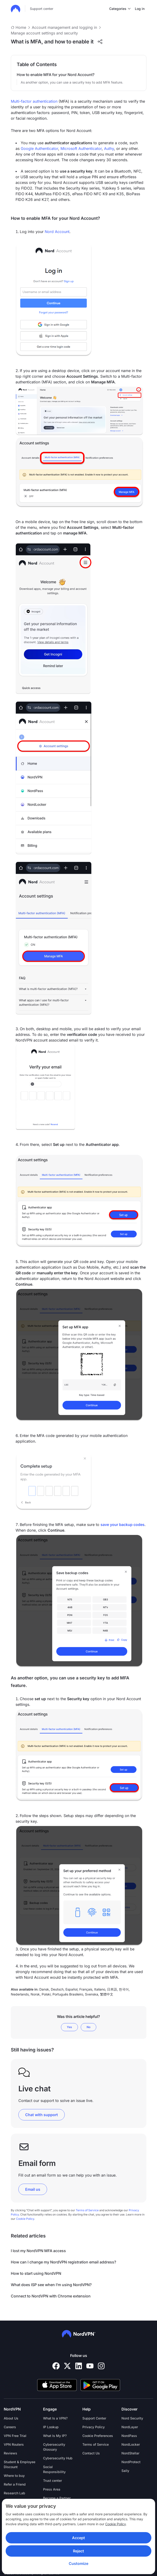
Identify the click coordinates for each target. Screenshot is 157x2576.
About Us (11, 2418)
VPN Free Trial (15, 2436)
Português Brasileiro (67, 1994)
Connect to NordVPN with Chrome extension (51, 2296)
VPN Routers (14, 2444)
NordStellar (130, 2453)
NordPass (129, 2436)
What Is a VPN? (55, 2418)
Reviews (10, 2453)
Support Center (94, 2418)
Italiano (99, 1989)
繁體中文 (106, 1994)
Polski (46, 1994)
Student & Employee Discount (19, 2464)
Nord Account (57, 231)
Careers (10, 2427)
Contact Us (91, 2453)
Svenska (91, 1994)
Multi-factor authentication (34, 101)
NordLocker (130, 2444)
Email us (32, 2189)
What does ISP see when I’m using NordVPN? (51, 2284)
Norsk (35, 1994)
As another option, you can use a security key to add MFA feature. (72, 82)
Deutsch (57, 1989)
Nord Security (132, 2418)
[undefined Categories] (129, 8)
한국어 (124, 1989)
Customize (78, 2563)
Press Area (51, 2489)
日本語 (112, 1989)
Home (21, 27)
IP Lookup (51, 2427)
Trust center (52, 2481)
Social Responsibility (54, 2469)
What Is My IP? (55, 2436)
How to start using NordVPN (36, 2273)
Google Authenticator (39, 148)
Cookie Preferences (97, 2436)
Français (85, 1989)
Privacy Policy (93, 2427)
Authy (109, 148)
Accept (78, 2537)
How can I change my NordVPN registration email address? (63, 2262)
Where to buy (14, 2476)
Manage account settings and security (44, 33)
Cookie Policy (115, 2524)
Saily (125, 2471)
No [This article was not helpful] (88, 2027)
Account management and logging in (64, 27)
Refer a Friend (15, 2484)
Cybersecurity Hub (57, 2458)
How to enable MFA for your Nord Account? (55, 74)
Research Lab (14, 2493)
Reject (78, 2551)
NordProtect (131, 2462)
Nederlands (20, 1994)
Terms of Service (87, 2210)
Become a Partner (57, 2498)
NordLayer (129, 2427)
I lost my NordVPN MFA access (38, 2250)
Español (71, 1989)
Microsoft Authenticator (81, 148)
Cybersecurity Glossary (54, 2446)
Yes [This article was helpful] (69, 2027)
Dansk (44, 1989)
